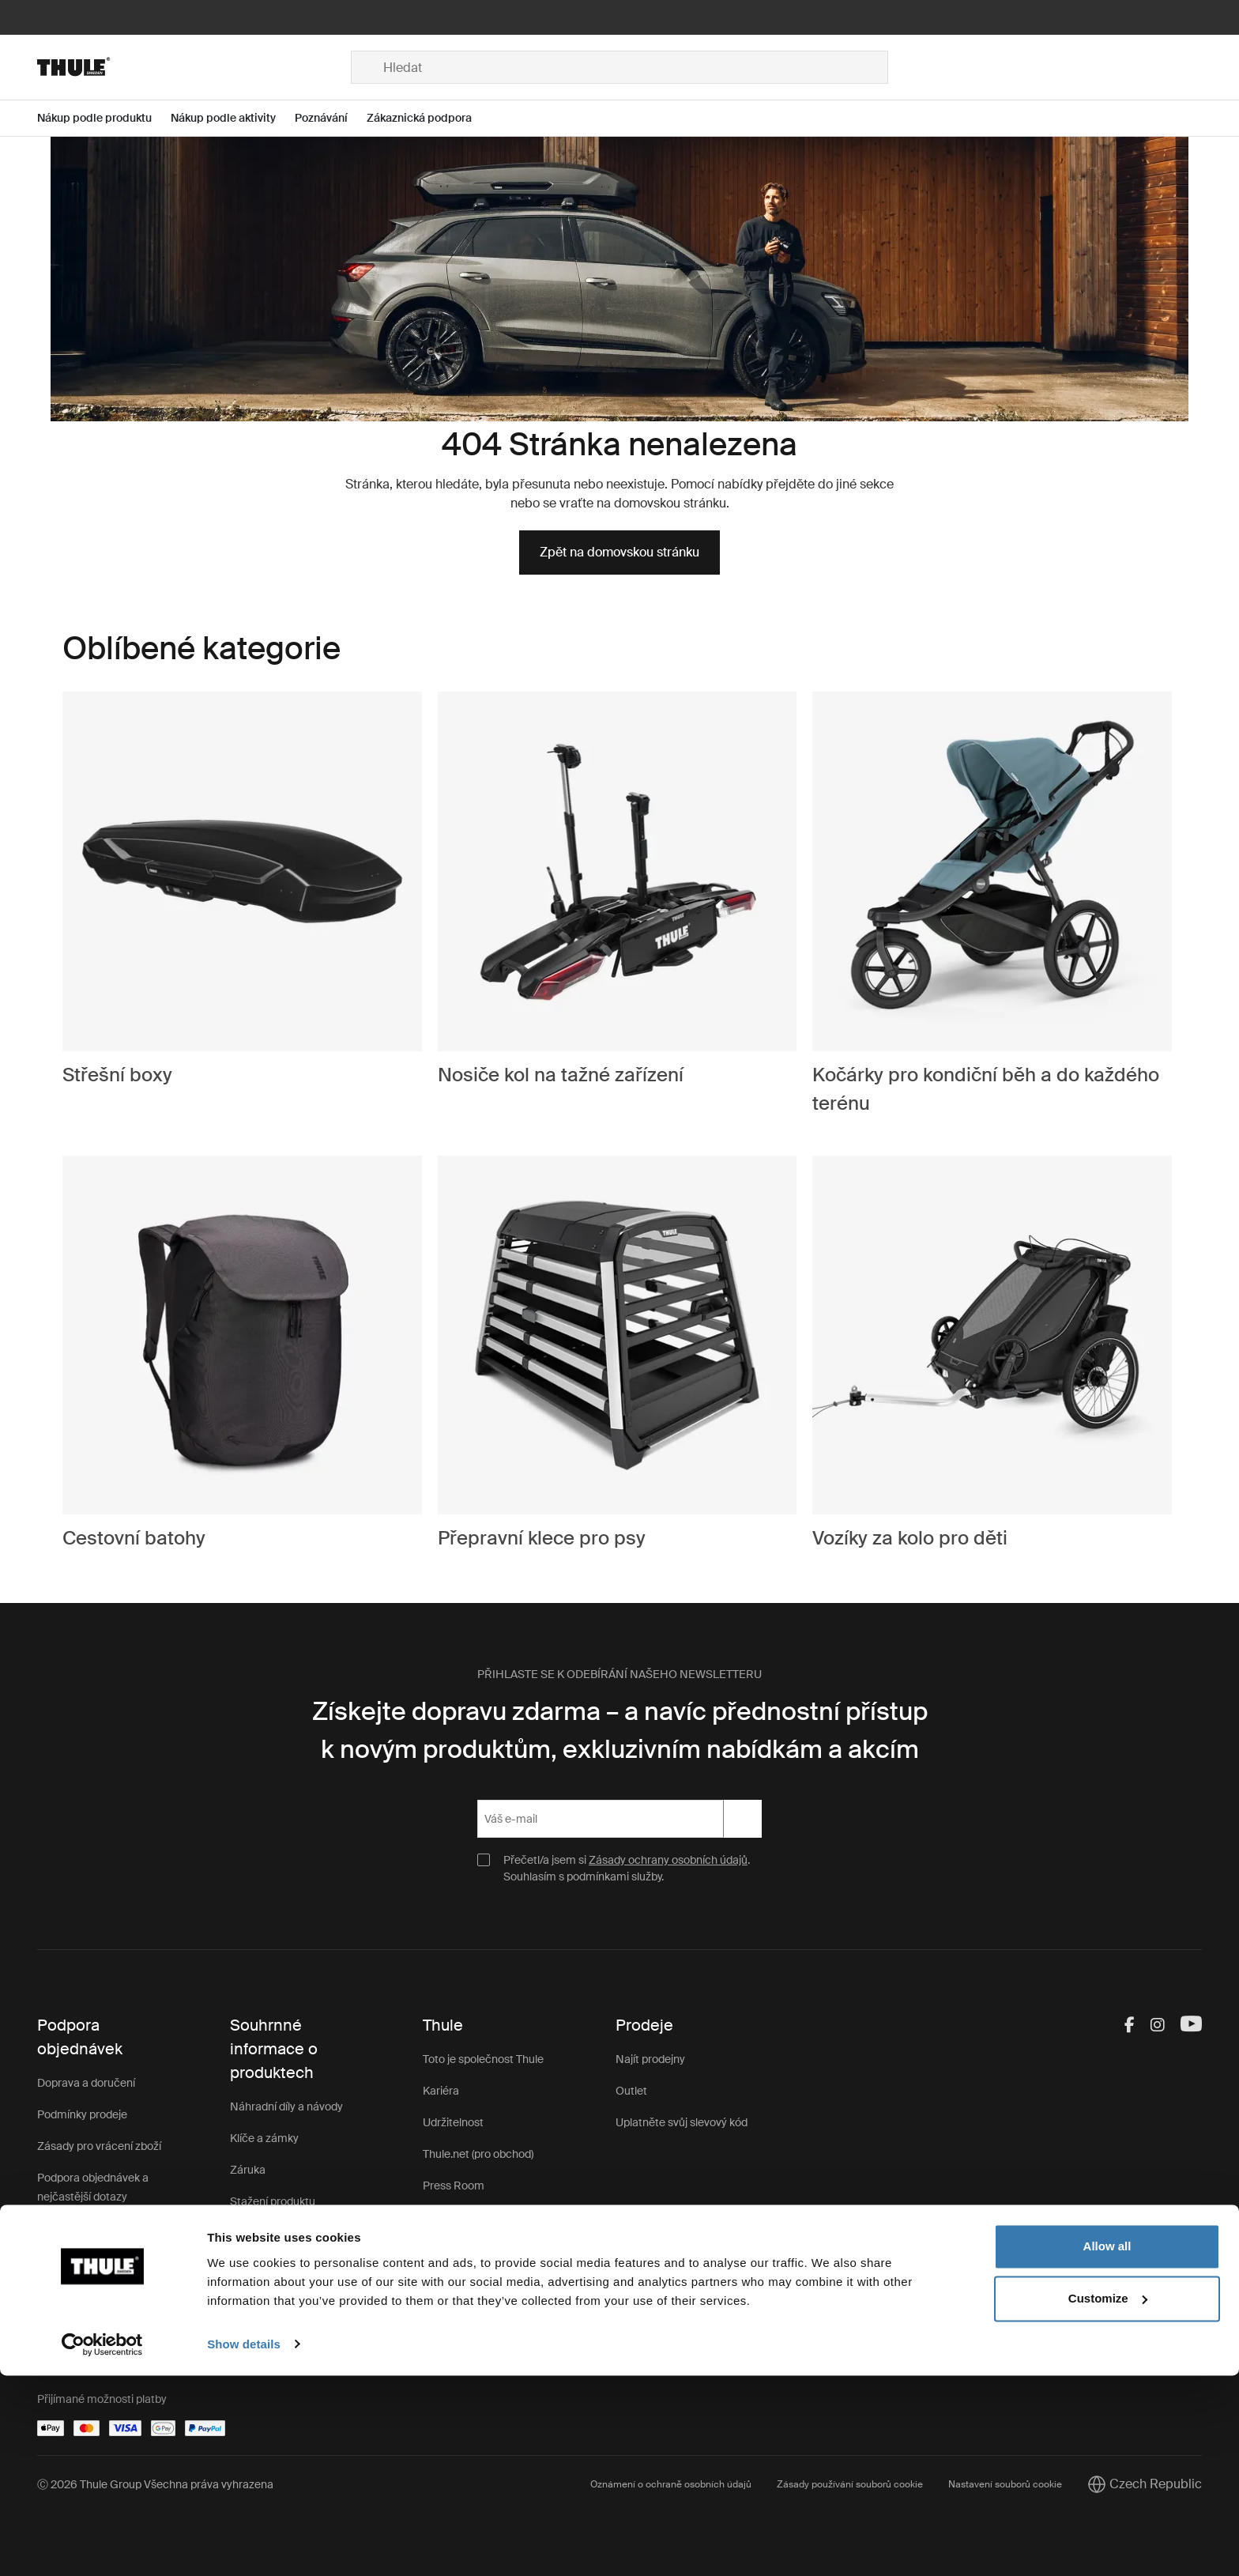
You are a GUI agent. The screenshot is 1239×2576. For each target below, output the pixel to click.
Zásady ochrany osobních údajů (668, 1860)
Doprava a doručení (86, 2083)
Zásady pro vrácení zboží (99, 2146)
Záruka (248, 2170)
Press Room (453, 2185)
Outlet (631, 2091)
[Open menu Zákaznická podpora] (429, 118)
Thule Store (451, 2249)
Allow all (1107, 2447)
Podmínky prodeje (82, 2114)
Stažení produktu (272, 2201)
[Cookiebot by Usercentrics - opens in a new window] (102, 2545)
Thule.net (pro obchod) (478, 2154)
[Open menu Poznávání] (331, 118)
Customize (1107, 2499)
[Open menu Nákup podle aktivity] (233, 118)
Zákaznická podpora (281, 2264)
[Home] (194, 67)
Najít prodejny (650, 2059)
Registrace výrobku (278, 2233)
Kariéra (441, 2091)
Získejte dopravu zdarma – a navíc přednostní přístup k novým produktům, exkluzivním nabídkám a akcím (620, 1730)
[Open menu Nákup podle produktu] (104, 118)
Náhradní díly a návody (286, 2106)
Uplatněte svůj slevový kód (682, 2122)
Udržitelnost (453, 2122)
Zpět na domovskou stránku (619, 552)
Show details (244, 2544)
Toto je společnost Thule (483, 2059)
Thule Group (453, 2217)
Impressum (451, 2280)
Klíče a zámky (264, 2138)
